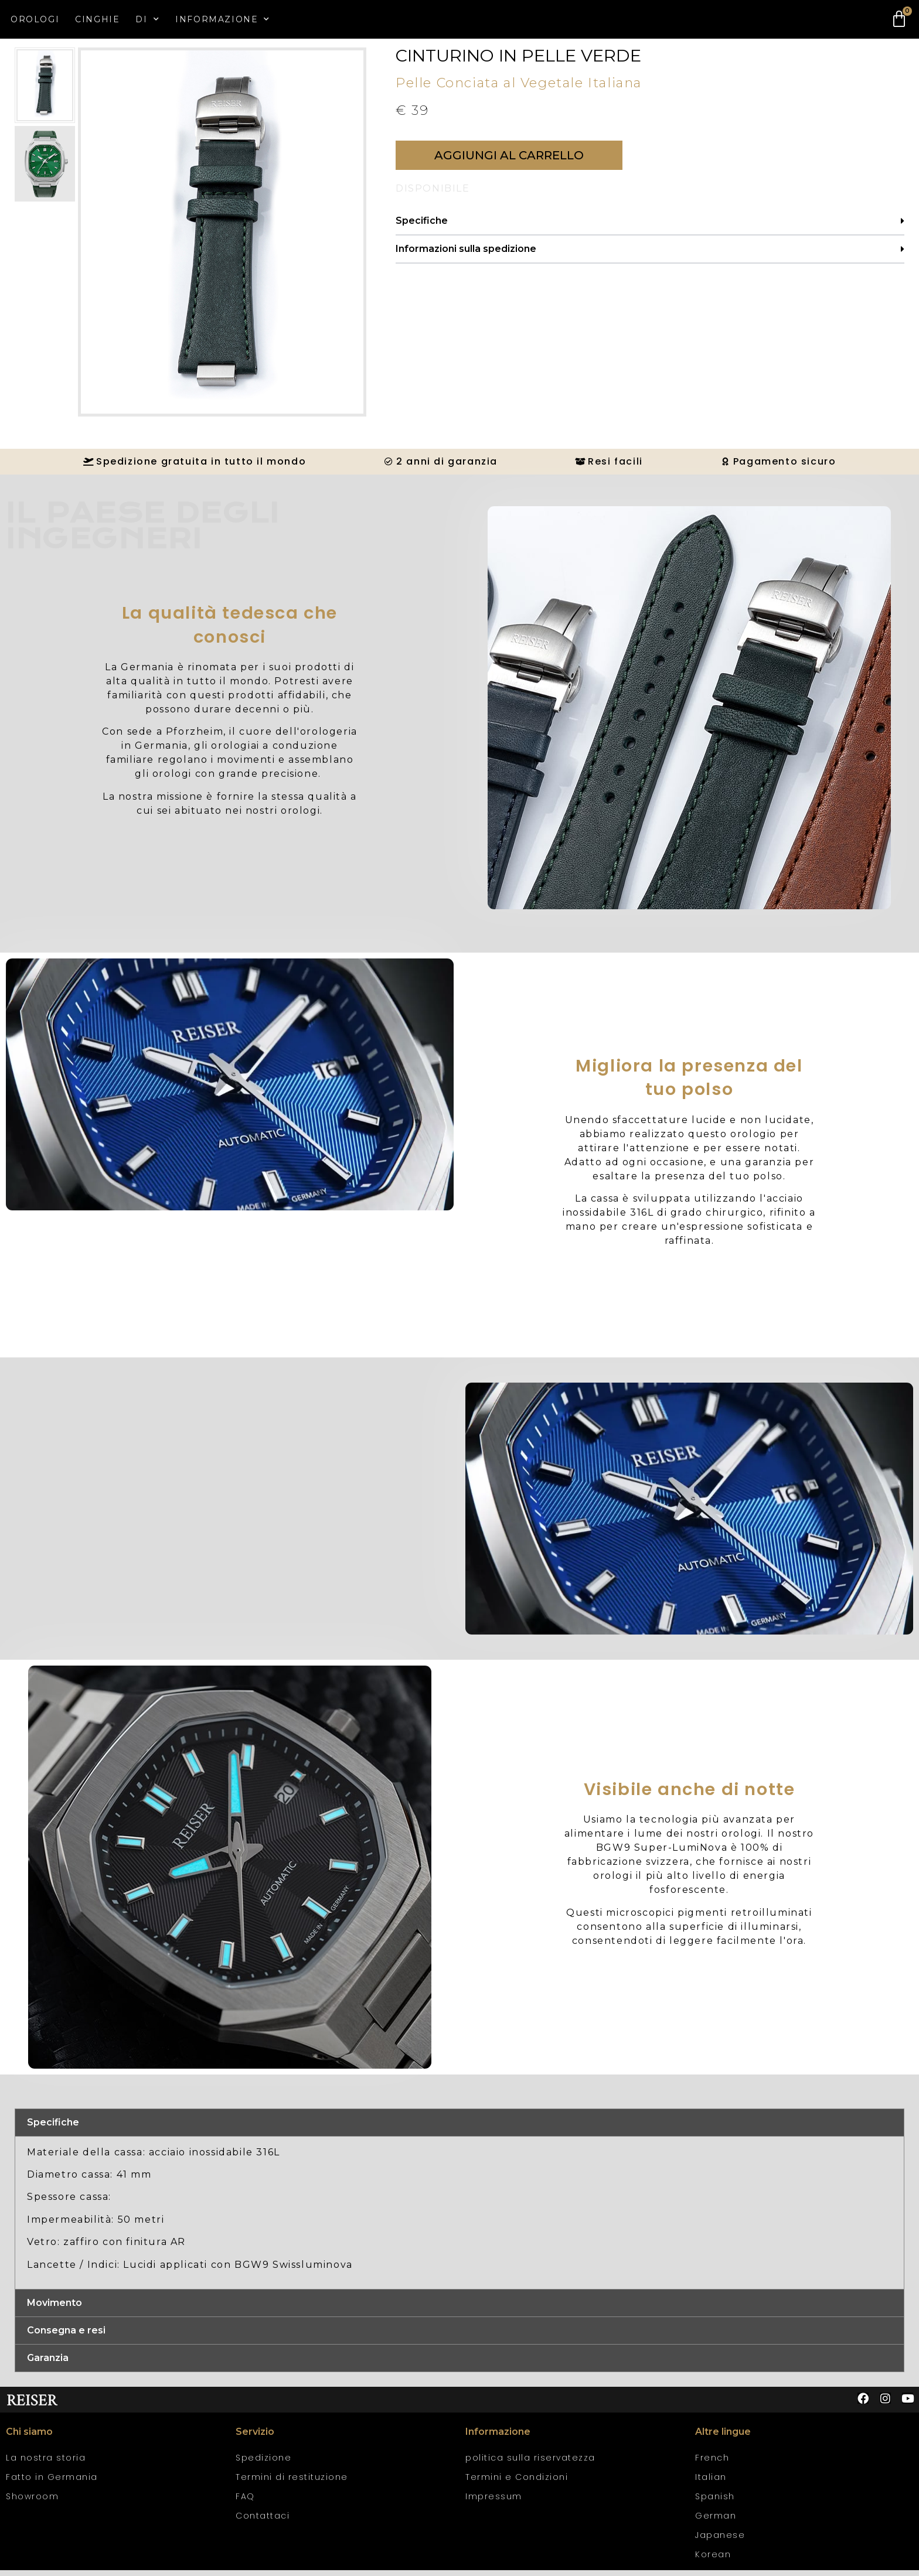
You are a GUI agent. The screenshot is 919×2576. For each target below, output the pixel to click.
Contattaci (263, 2521)
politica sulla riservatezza (530, 2463)
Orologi (35, 19)
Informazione (222, 19)
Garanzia (48, 2363)
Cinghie (97, 19)
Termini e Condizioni (516, 2483)
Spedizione (263, 2463)
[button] (509, 161)
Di (147, 19)
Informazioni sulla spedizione (466, 254)
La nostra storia (46, 2463)
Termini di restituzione (292, 2483)
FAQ (245, 2502)
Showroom (32, 2502)
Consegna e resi (66, 2336)
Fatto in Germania (52, 2483)
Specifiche (422, 226)
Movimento (54, 2308)
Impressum (493, 2502)
